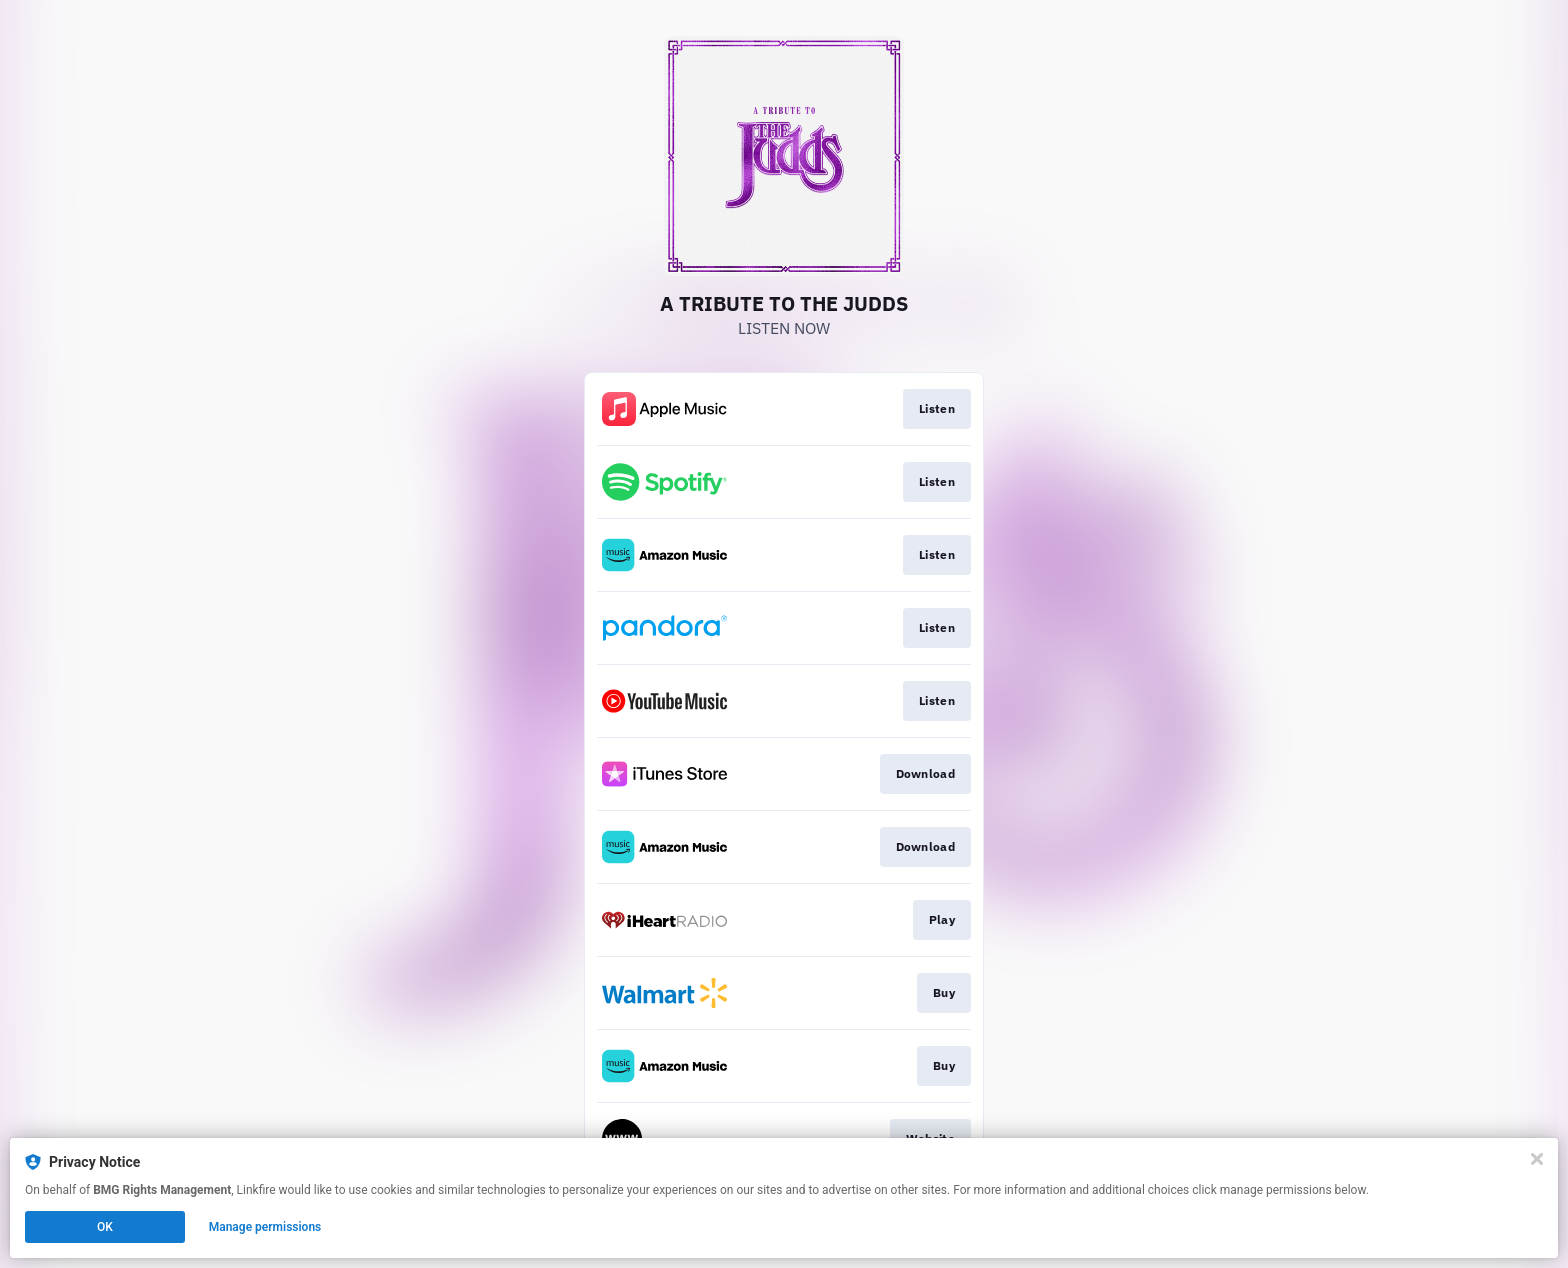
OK (105, 1227)
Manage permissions (265, 1227)
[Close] (1537, 1159)
